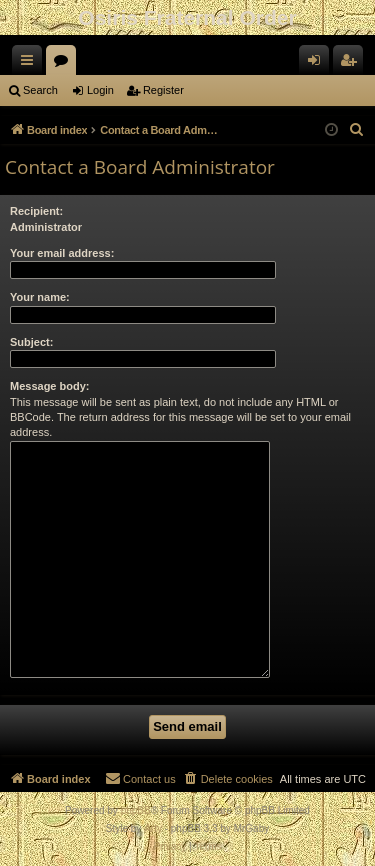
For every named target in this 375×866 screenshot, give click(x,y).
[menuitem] (357, 130)
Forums (65, 64)
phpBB (136, 810)
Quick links (31, 64)
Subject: (31, 342)
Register (163, 90)
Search (40, 90)
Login (100, 90)
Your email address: (62, 253)
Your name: (40, 297)
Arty (153, 828)
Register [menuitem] (352, 64)
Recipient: (36, 211)
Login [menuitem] (318, 64)
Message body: (49, 386)
